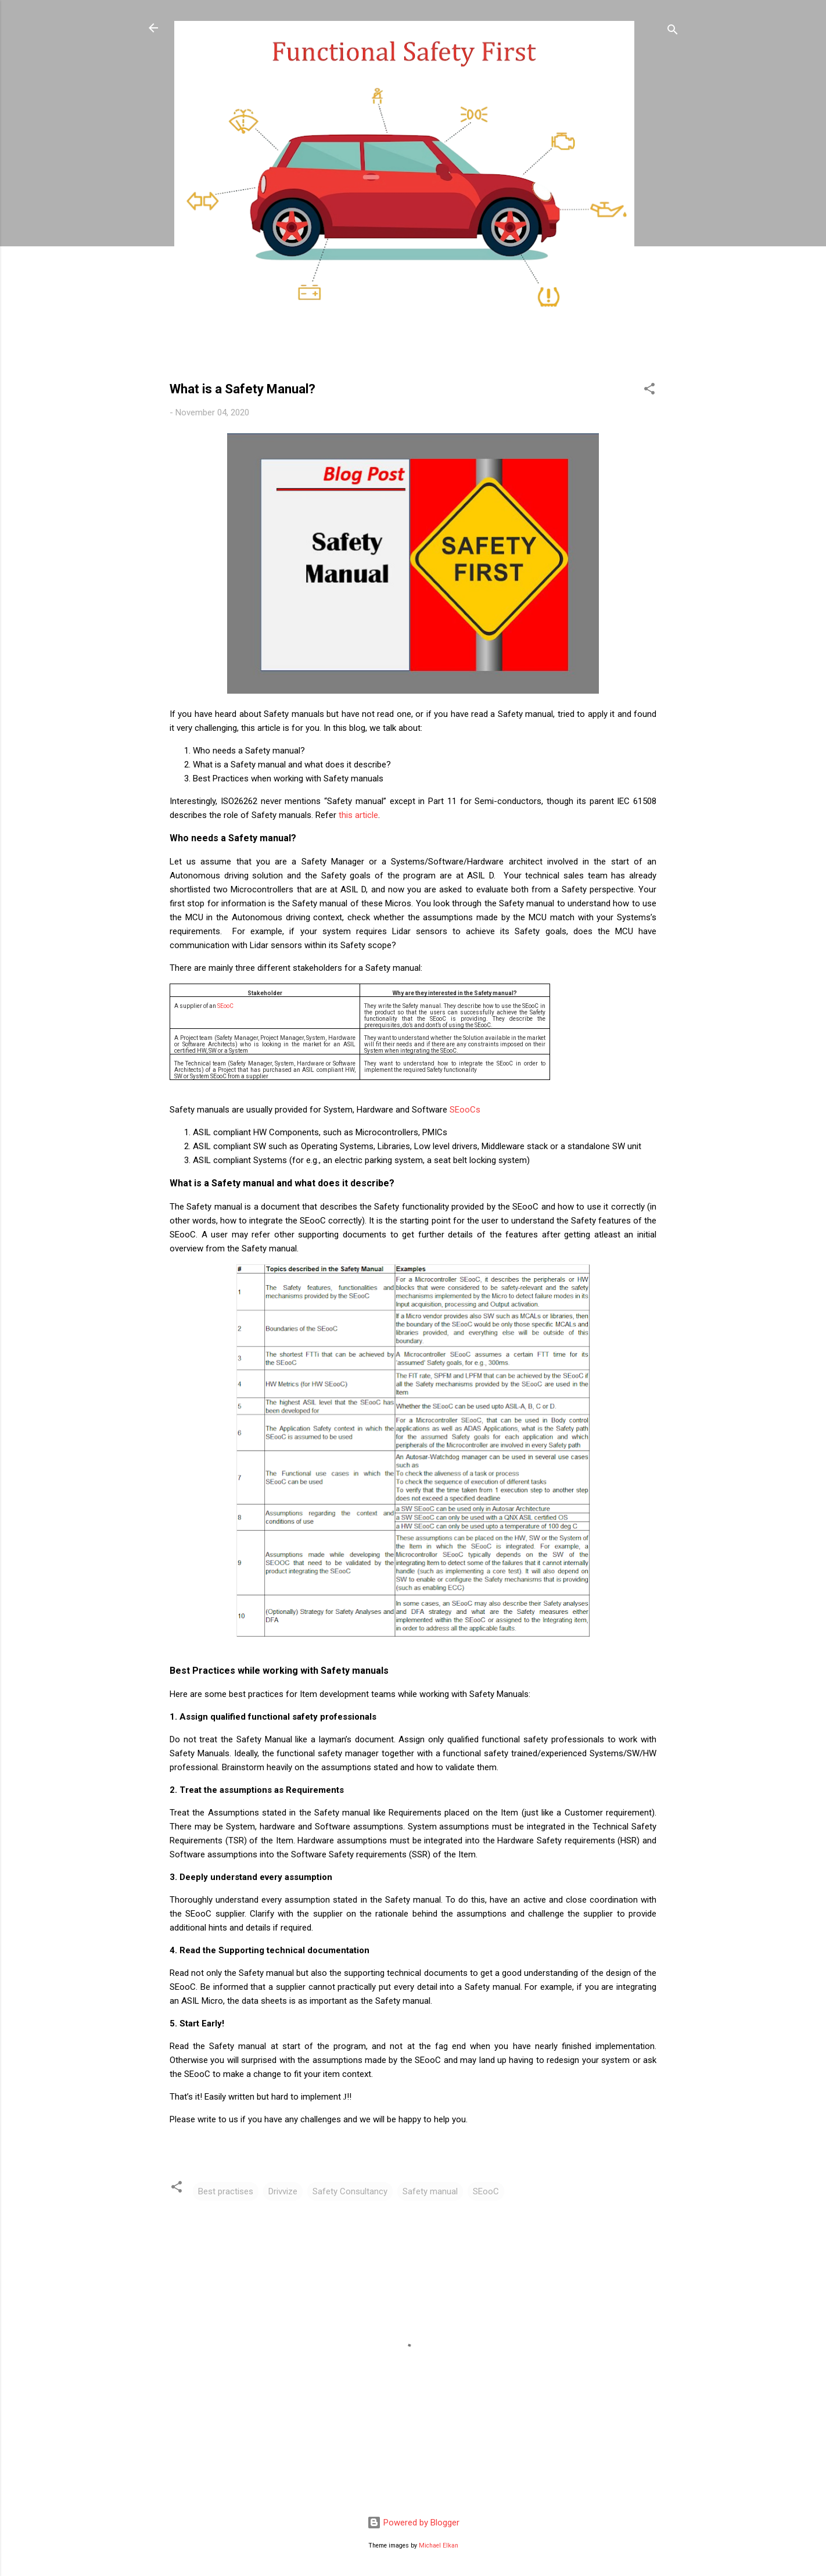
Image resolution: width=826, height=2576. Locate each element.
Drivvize (282, 2191)
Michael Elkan (438, 2545)
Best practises (225, 2191)
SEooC (225, 1006)
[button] (649, 391)
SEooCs (465, 1109)
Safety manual (430, 2191)
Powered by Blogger (413, 2522)
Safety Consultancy (350, 2191)
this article (358, 815)
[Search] (673, 31)
